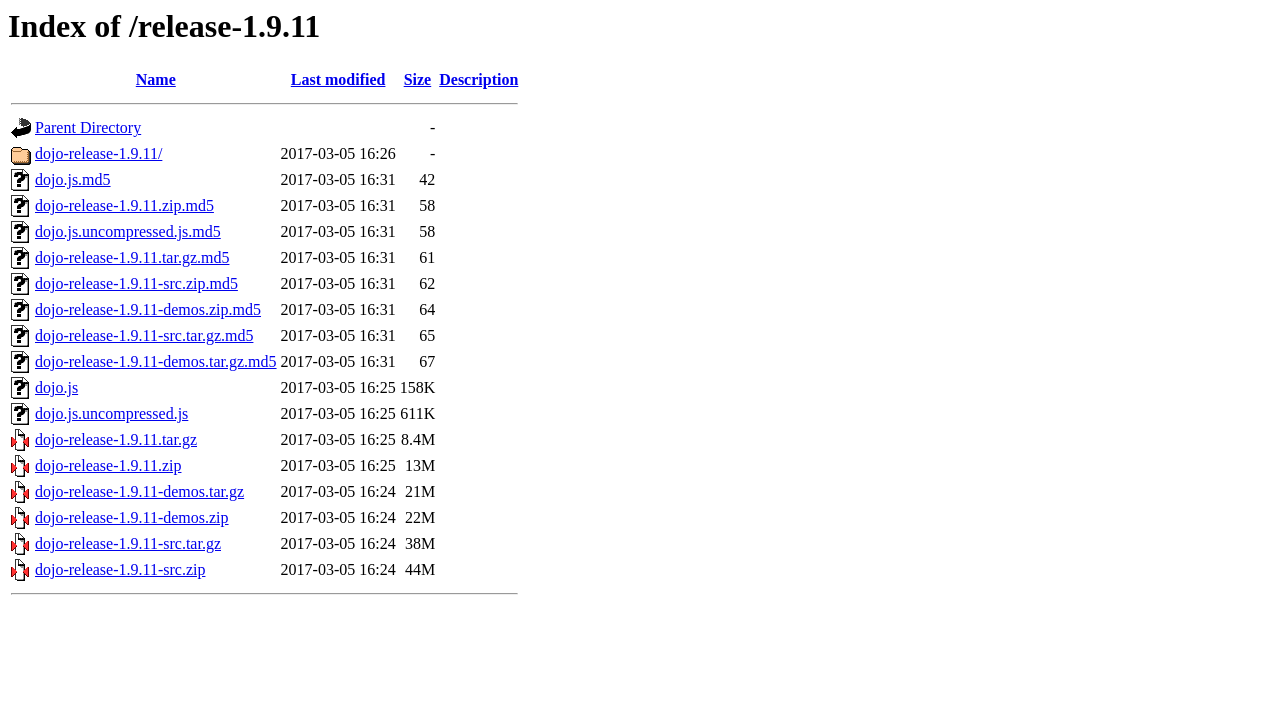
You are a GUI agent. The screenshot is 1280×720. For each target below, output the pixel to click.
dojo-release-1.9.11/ (98, 153)
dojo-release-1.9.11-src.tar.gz (128, 543)
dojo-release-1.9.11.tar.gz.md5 (132, 257)
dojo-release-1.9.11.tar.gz (116, 439)
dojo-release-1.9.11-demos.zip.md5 (148, 309)
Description (478, 79)
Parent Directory (88, 127)
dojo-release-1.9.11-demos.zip (132, 517)
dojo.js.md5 (73, 179)
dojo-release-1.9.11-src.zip (120, 569)
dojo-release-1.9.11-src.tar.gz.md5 (144, 335)
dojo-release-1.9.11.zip (108, 465)
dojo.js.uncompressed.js (111, 413)
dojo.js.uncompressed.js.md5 (128, 231)
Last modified (338, 79)
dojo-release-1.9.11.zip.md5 (124, 205)
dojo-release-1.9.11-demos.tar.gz (139, 491)
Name (156, 79)
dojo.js (56, 387)
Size (418, 79)
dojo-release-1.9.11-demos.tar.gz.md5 (156, 361)
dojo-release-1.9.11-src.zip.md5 (136, 283)
